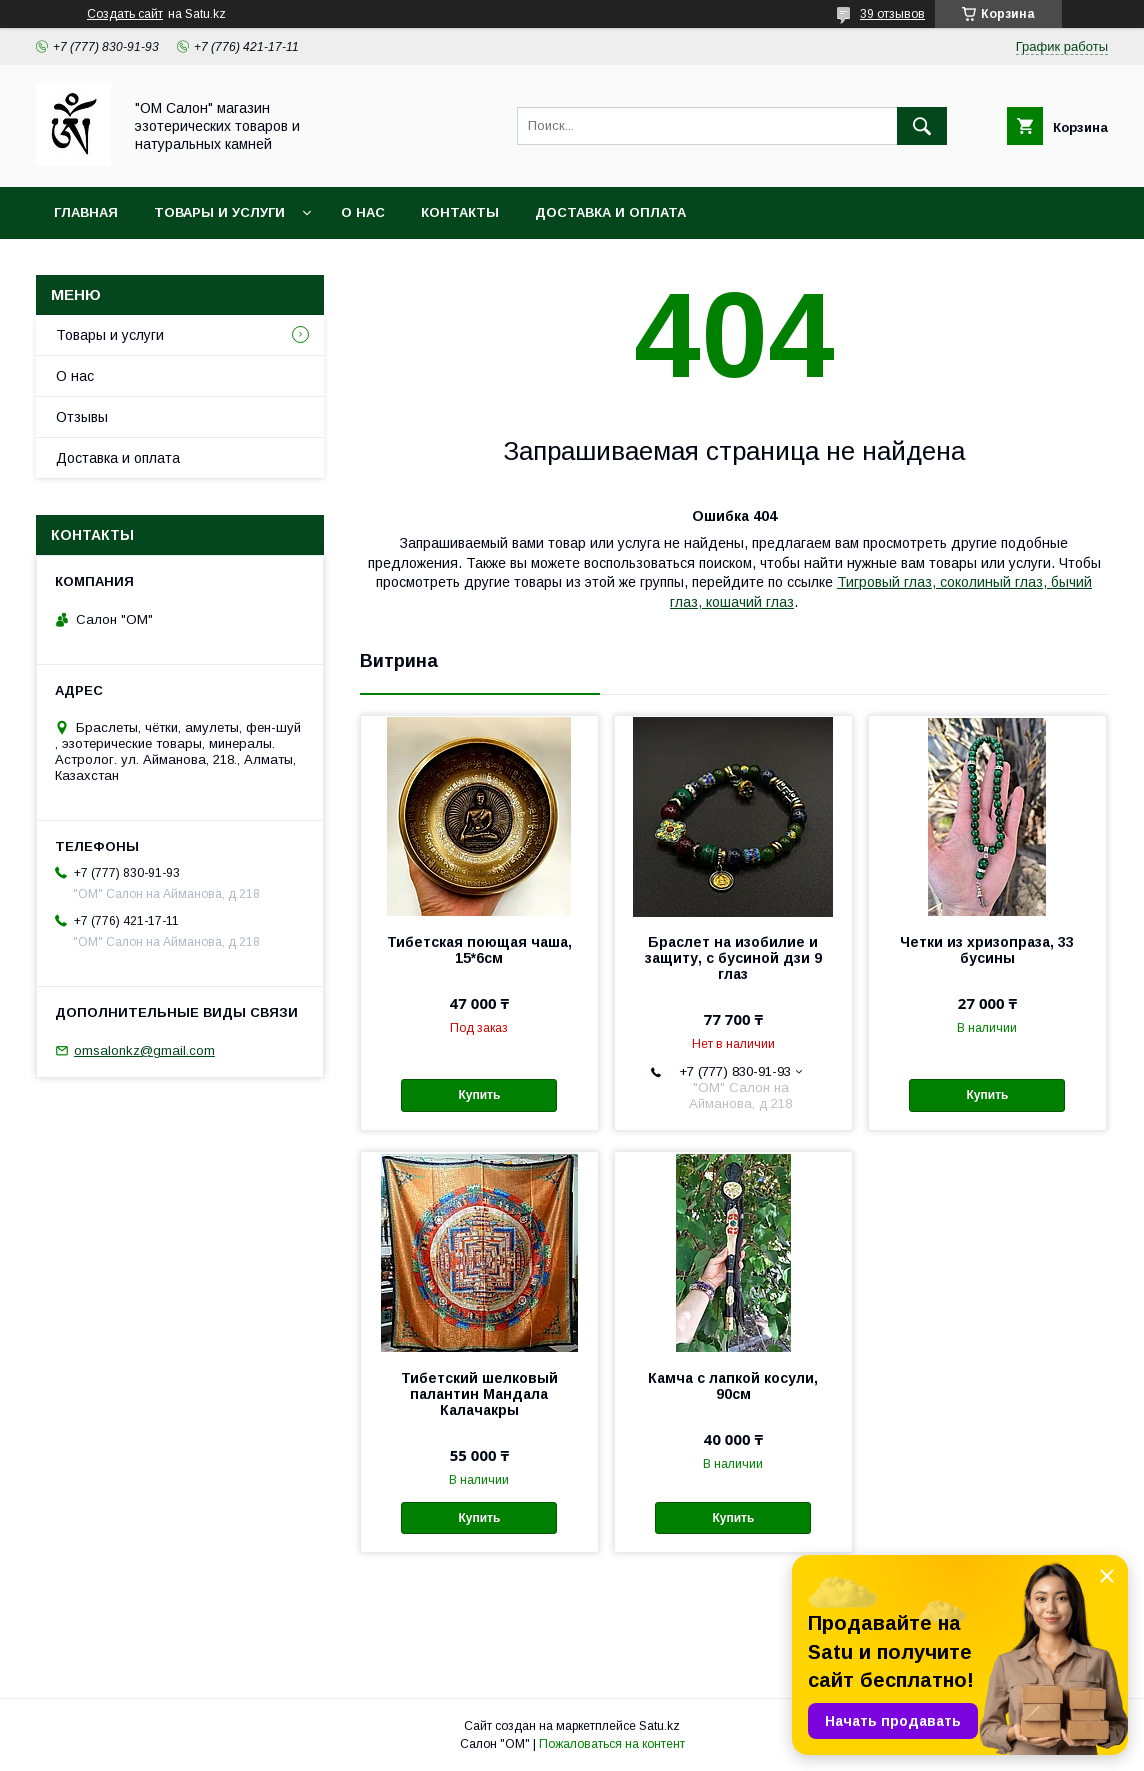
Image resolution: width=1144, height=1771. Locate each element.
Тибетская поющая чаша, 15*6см (479, 950)
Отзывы (82, 417)
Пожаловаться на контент (612, 1744)
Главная (86, 212)
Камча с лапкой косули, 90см (733, 1386)
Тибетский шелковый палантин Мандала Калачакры (479, 1394)
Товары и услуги (219, 212)
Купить (479, 1095)
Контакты (460, 212)
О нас (363, 212)
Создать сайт (125, 14)
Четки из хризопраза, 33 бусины (987, 950)
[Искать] (922, 126)
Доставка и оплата (610, 212)
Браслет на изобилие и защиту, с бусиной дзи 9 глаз (733, 958)
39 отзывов (892, 14)
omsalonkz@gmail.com (144, 1050)
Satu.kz (659, 1726)
